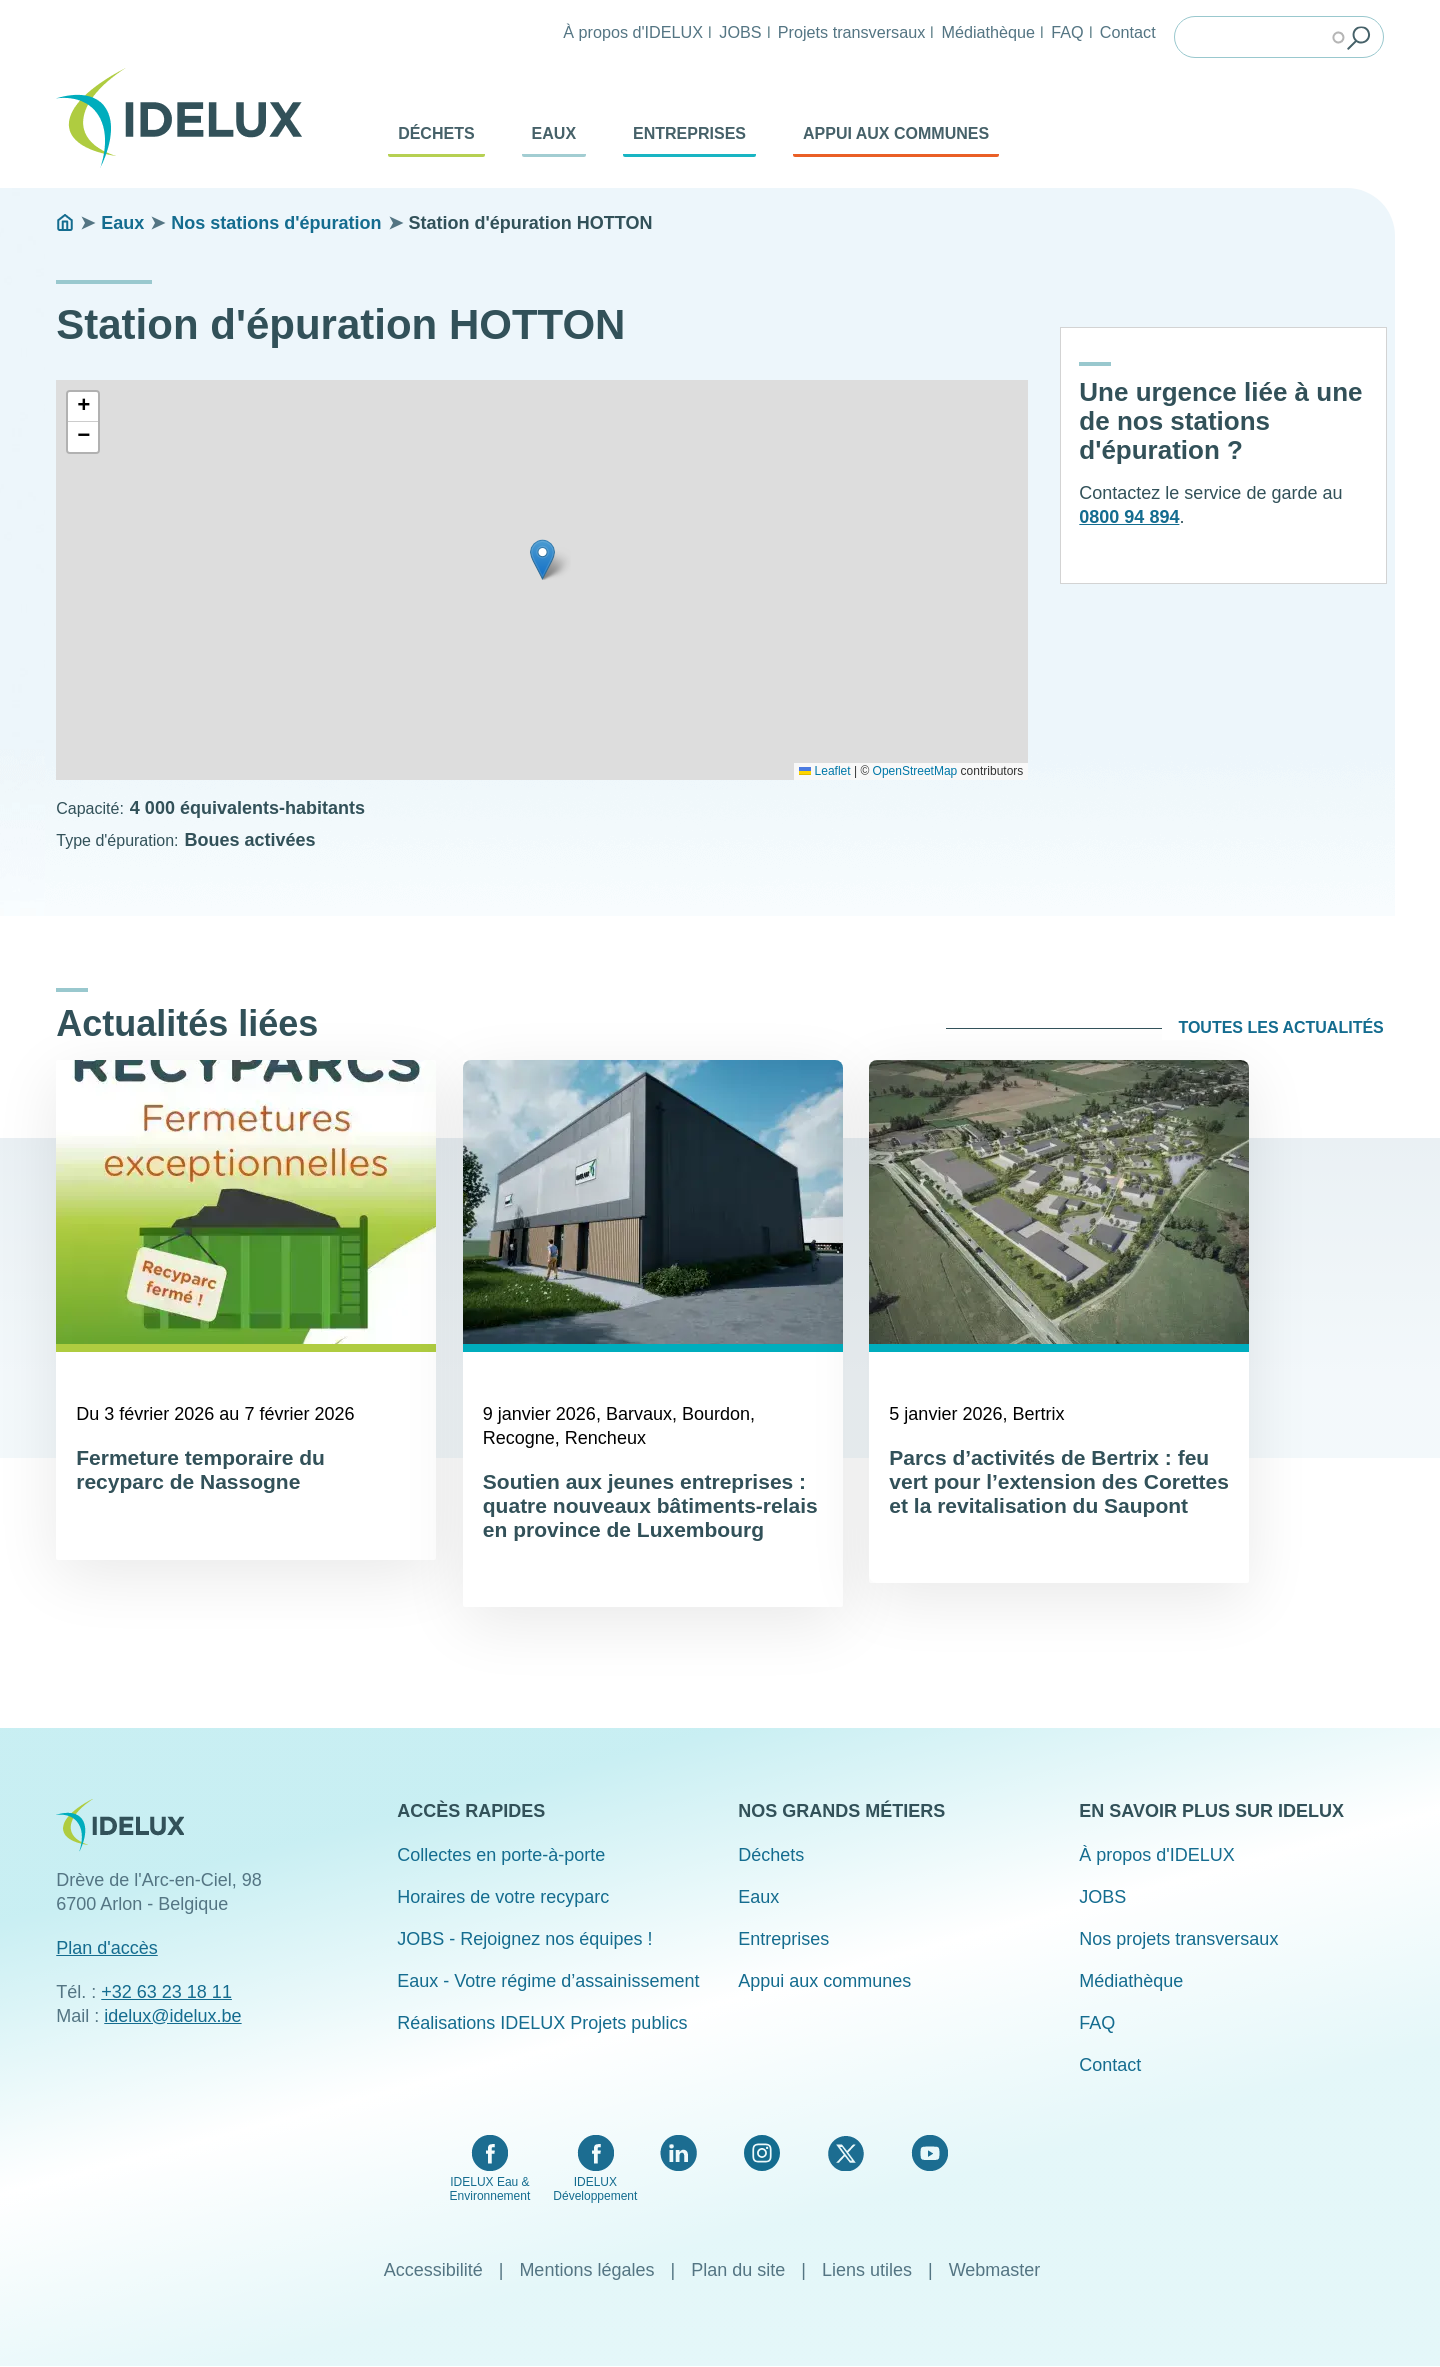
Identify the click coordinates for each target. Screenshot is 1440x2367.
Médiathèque (988, 32)
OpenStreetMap (915, 771)
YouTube (929, 2153)
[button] (542, 559)
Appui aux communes (896, 133)
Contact (1128, 32)
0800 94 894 (1129, 517)
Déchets (436, 133)
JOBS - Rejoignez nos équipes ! (524, 1939)
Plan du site (738, 2270)
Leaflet (824, 771)
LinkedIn (678, 2153)
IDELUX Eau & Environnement (490, 2189)
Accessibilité (433, 2270)
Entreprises (689, 133)
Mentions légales (586, 2270)
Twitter (845, 2153)
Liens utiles (867, 2270)
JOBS (740, 32)
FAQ (1067, 32)
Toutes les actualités (1280, 1027)
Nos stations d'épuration (276, 223)
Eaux (554, 133)
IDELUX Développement (595, 2189)
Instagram (762, 2153)
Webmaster (995, 2270)
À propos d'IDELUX (633, 32)
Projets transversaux (852, 32)
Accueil (65, 223)
